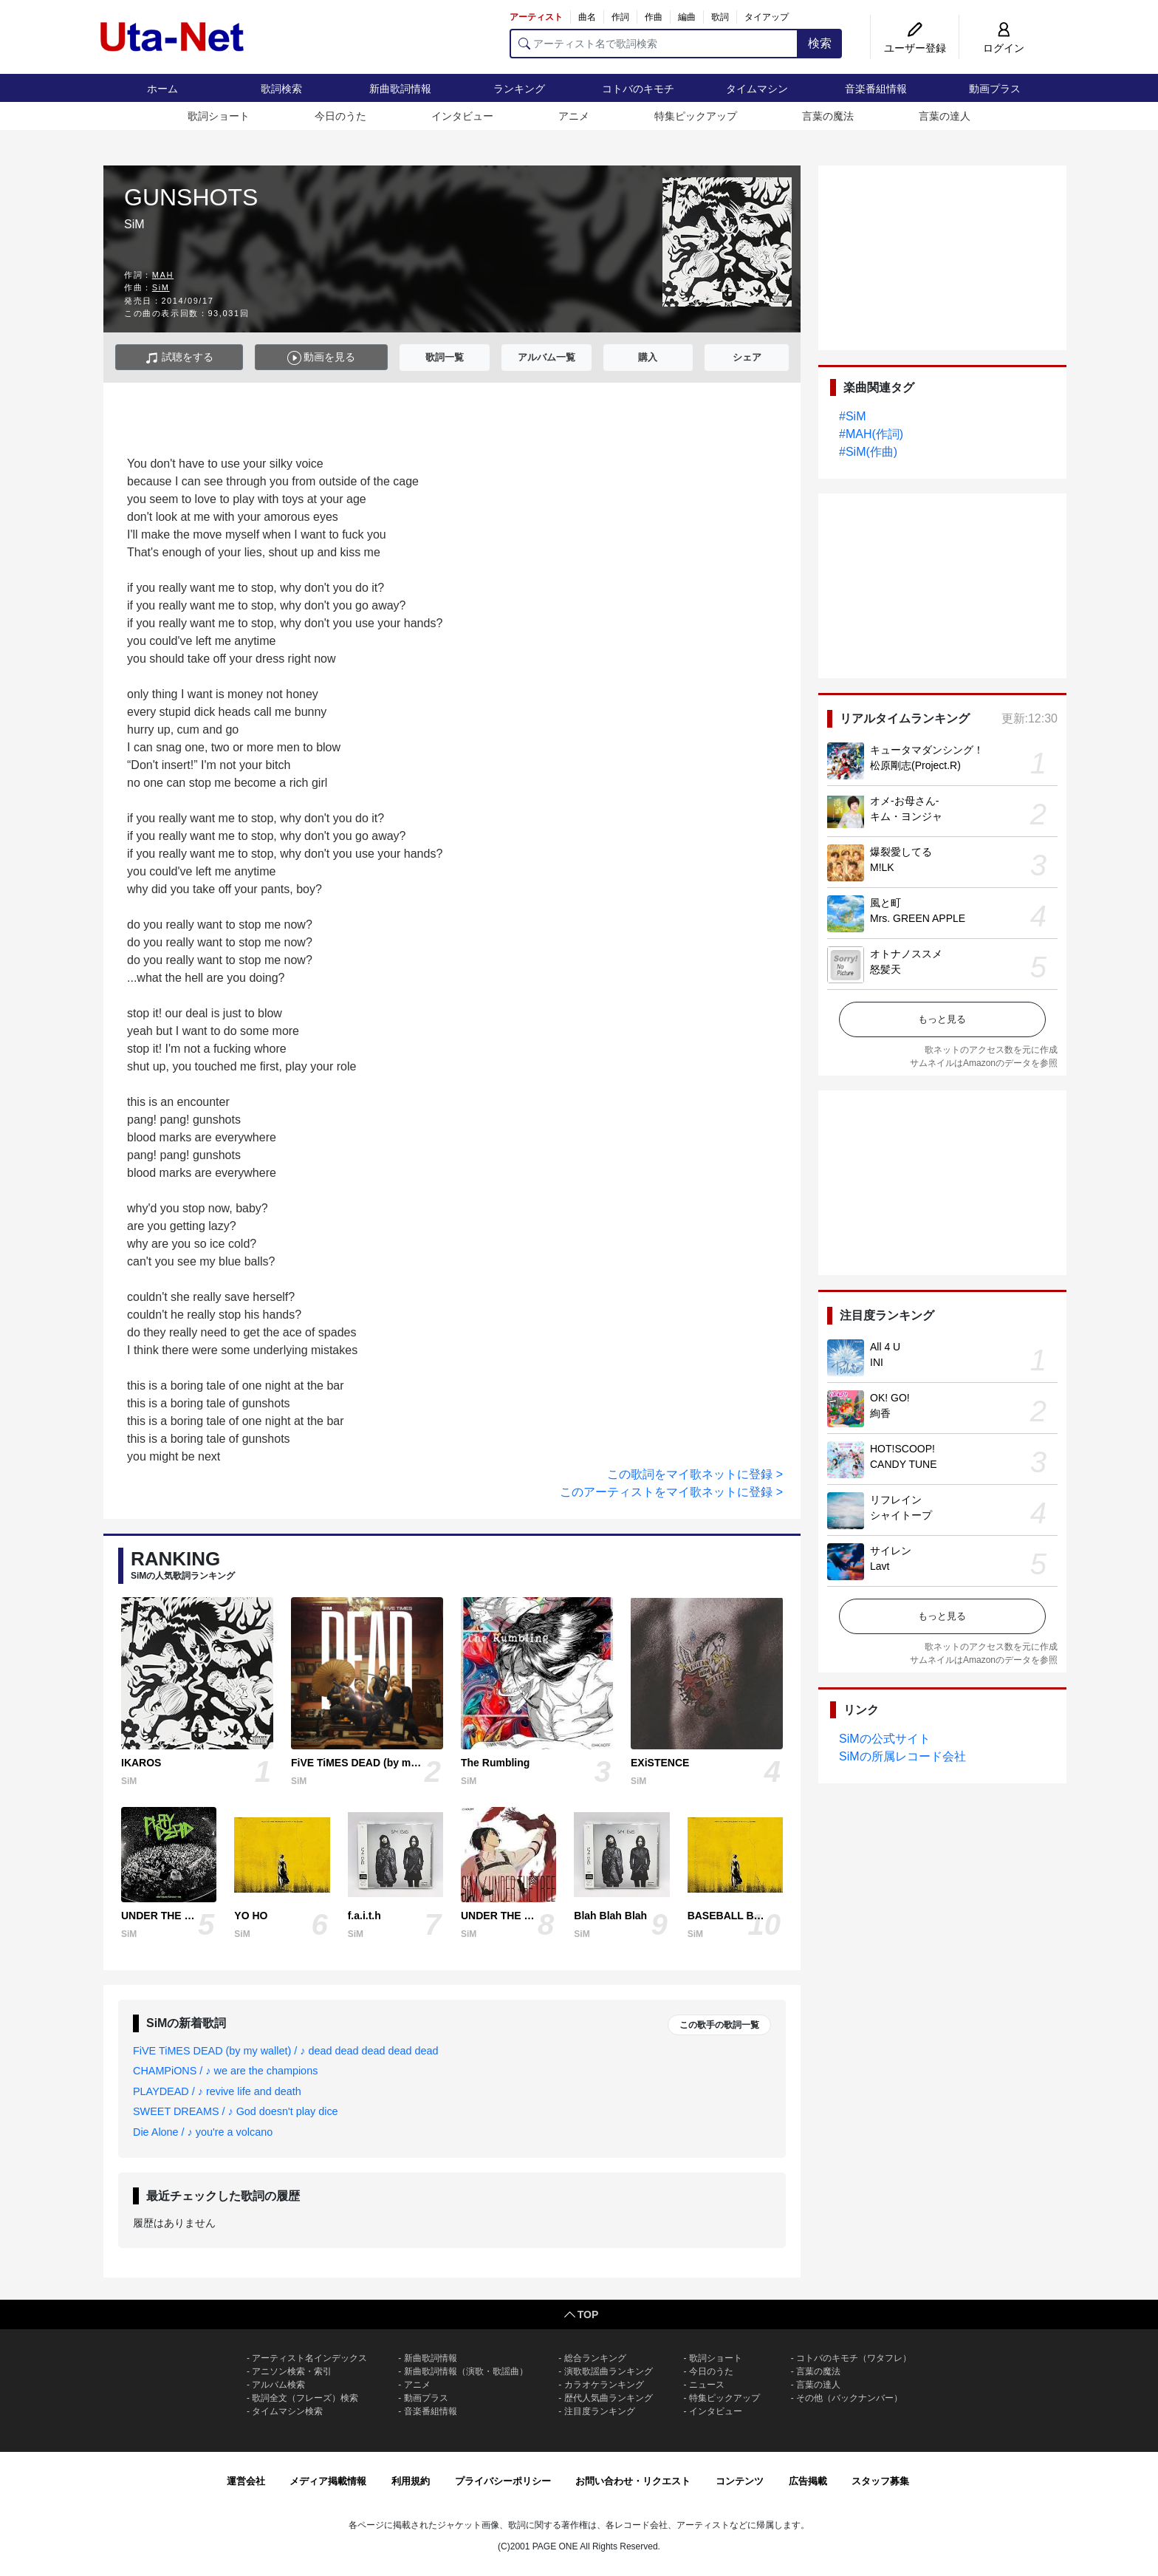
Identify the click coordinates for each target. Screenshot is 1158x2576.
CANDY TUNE (903, 1464)
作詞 (620, 17)
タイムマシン (757, 89)
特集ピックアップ (695, 116)
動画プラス (995, 89)
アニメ (573, 116)
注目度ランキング (599, 2411)
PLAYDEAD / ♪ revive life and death (217, 2091)
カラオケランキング (604, 2384)
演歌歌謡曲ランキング (608, 2371)
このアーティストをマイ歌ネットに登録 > (671, 1492)
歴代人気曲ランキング (608, 2398)
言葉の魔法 (828, 116)
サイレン (890, 1551)
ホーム (162, 89)
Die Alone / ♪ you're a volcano (203, 2132)
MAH (163, 274)
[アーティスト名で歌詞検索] (654, 43)
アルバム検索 (278, 2384)
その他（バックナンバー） (849, 2398)
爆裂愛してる (901, 852)
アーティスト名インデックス (309, 2358)
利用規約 (410, 2481)
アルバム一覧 (546, 357)
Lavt (879, 1566)
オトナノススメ (906, 954)
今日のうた (340, 116)
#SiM (852, 416)
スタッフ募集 (880, 2481)
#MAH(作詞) (871, 434)
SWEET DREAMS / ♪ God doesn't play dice (235, 2111)
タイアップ (766, 17)
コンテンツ (740, 2481)
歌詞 (720, 17)
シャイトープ (901, 1515)
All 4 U (885, 1347)
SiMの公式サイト (885, 1738)
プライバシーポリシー (503, 2481)
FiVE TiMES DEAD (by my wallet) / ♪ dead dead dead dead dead (286, 2051)
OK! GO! (890, 1398)
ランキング (519, 89)
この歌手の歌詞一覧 (719, 2025)
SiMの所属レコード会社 (902, 1756)
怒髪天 (885, 969)
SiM (161, 287)
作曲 (653, 17)
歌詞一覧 (444, 357)
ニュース (706, 2384)
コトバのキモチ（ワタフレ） (853, 2358)
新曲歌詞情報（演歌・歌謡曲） (466, 2371)
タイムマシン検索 (287, 2411)
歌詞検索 (281, 89)
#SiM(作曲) (868, 451)
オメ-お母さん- (904, 801)
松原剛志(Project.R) (915, 765)
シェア (747, 357)
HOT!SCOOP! (902, 1449)
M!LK (882, 867)
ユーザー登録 (915, 48)
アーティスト (536, 17)
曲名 (587, 17)
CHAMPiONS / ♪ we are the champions (225, 2071)
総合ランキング (595, 2358)
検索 (820, 43)
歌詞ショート (219, 116)
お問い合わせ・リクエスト (633, 2481)
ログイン (1003, 48)
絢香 (880, 1413)
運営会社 (246, 2481)
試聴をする (179, 358)
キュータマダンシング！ (927, 750)
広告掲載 (808, 2481)
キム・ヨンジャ (906, 816)
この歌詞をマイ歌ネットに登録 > (695, 1474)
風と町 (885, 903)
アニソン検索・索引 (292, 2371)
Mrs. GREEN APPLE (917, 918)
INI (876, 1362)
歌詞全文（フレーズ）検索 (305, 2398)
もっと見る (942, 1019)
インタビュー (462, 116)
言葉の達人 (944, 116)
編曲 (687, 17)
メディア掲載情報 (328, 2481)
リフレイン (896, 1500)
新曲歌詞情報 (400, 89)
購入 (647, 357)
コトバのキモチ (638, 89)
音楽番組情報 (876, 89)
